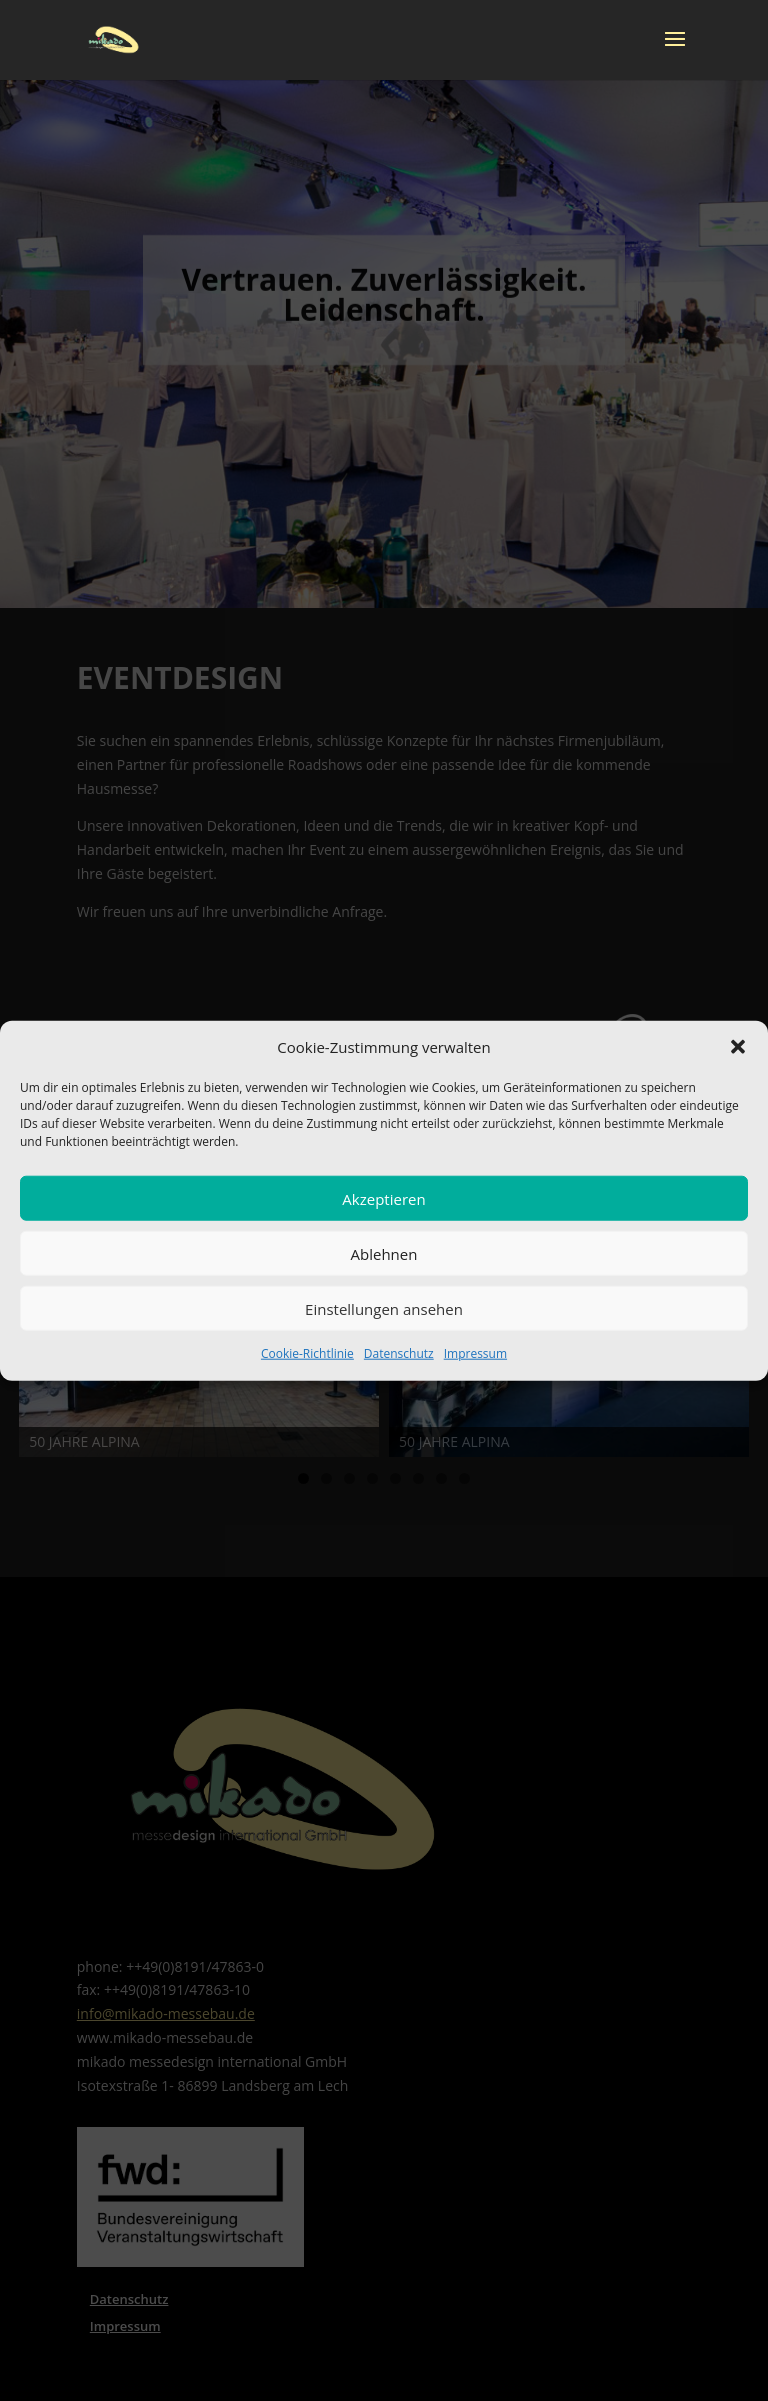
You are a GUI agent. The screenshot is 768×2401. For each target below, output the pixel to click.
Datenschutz (399, 1353)
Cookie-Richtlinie (307, 1353)
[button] (738, 1047)
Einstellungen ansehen (384, 1309)
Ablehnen (384, 1254)
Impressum (475, 1353)
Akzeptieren (383, 1199)
